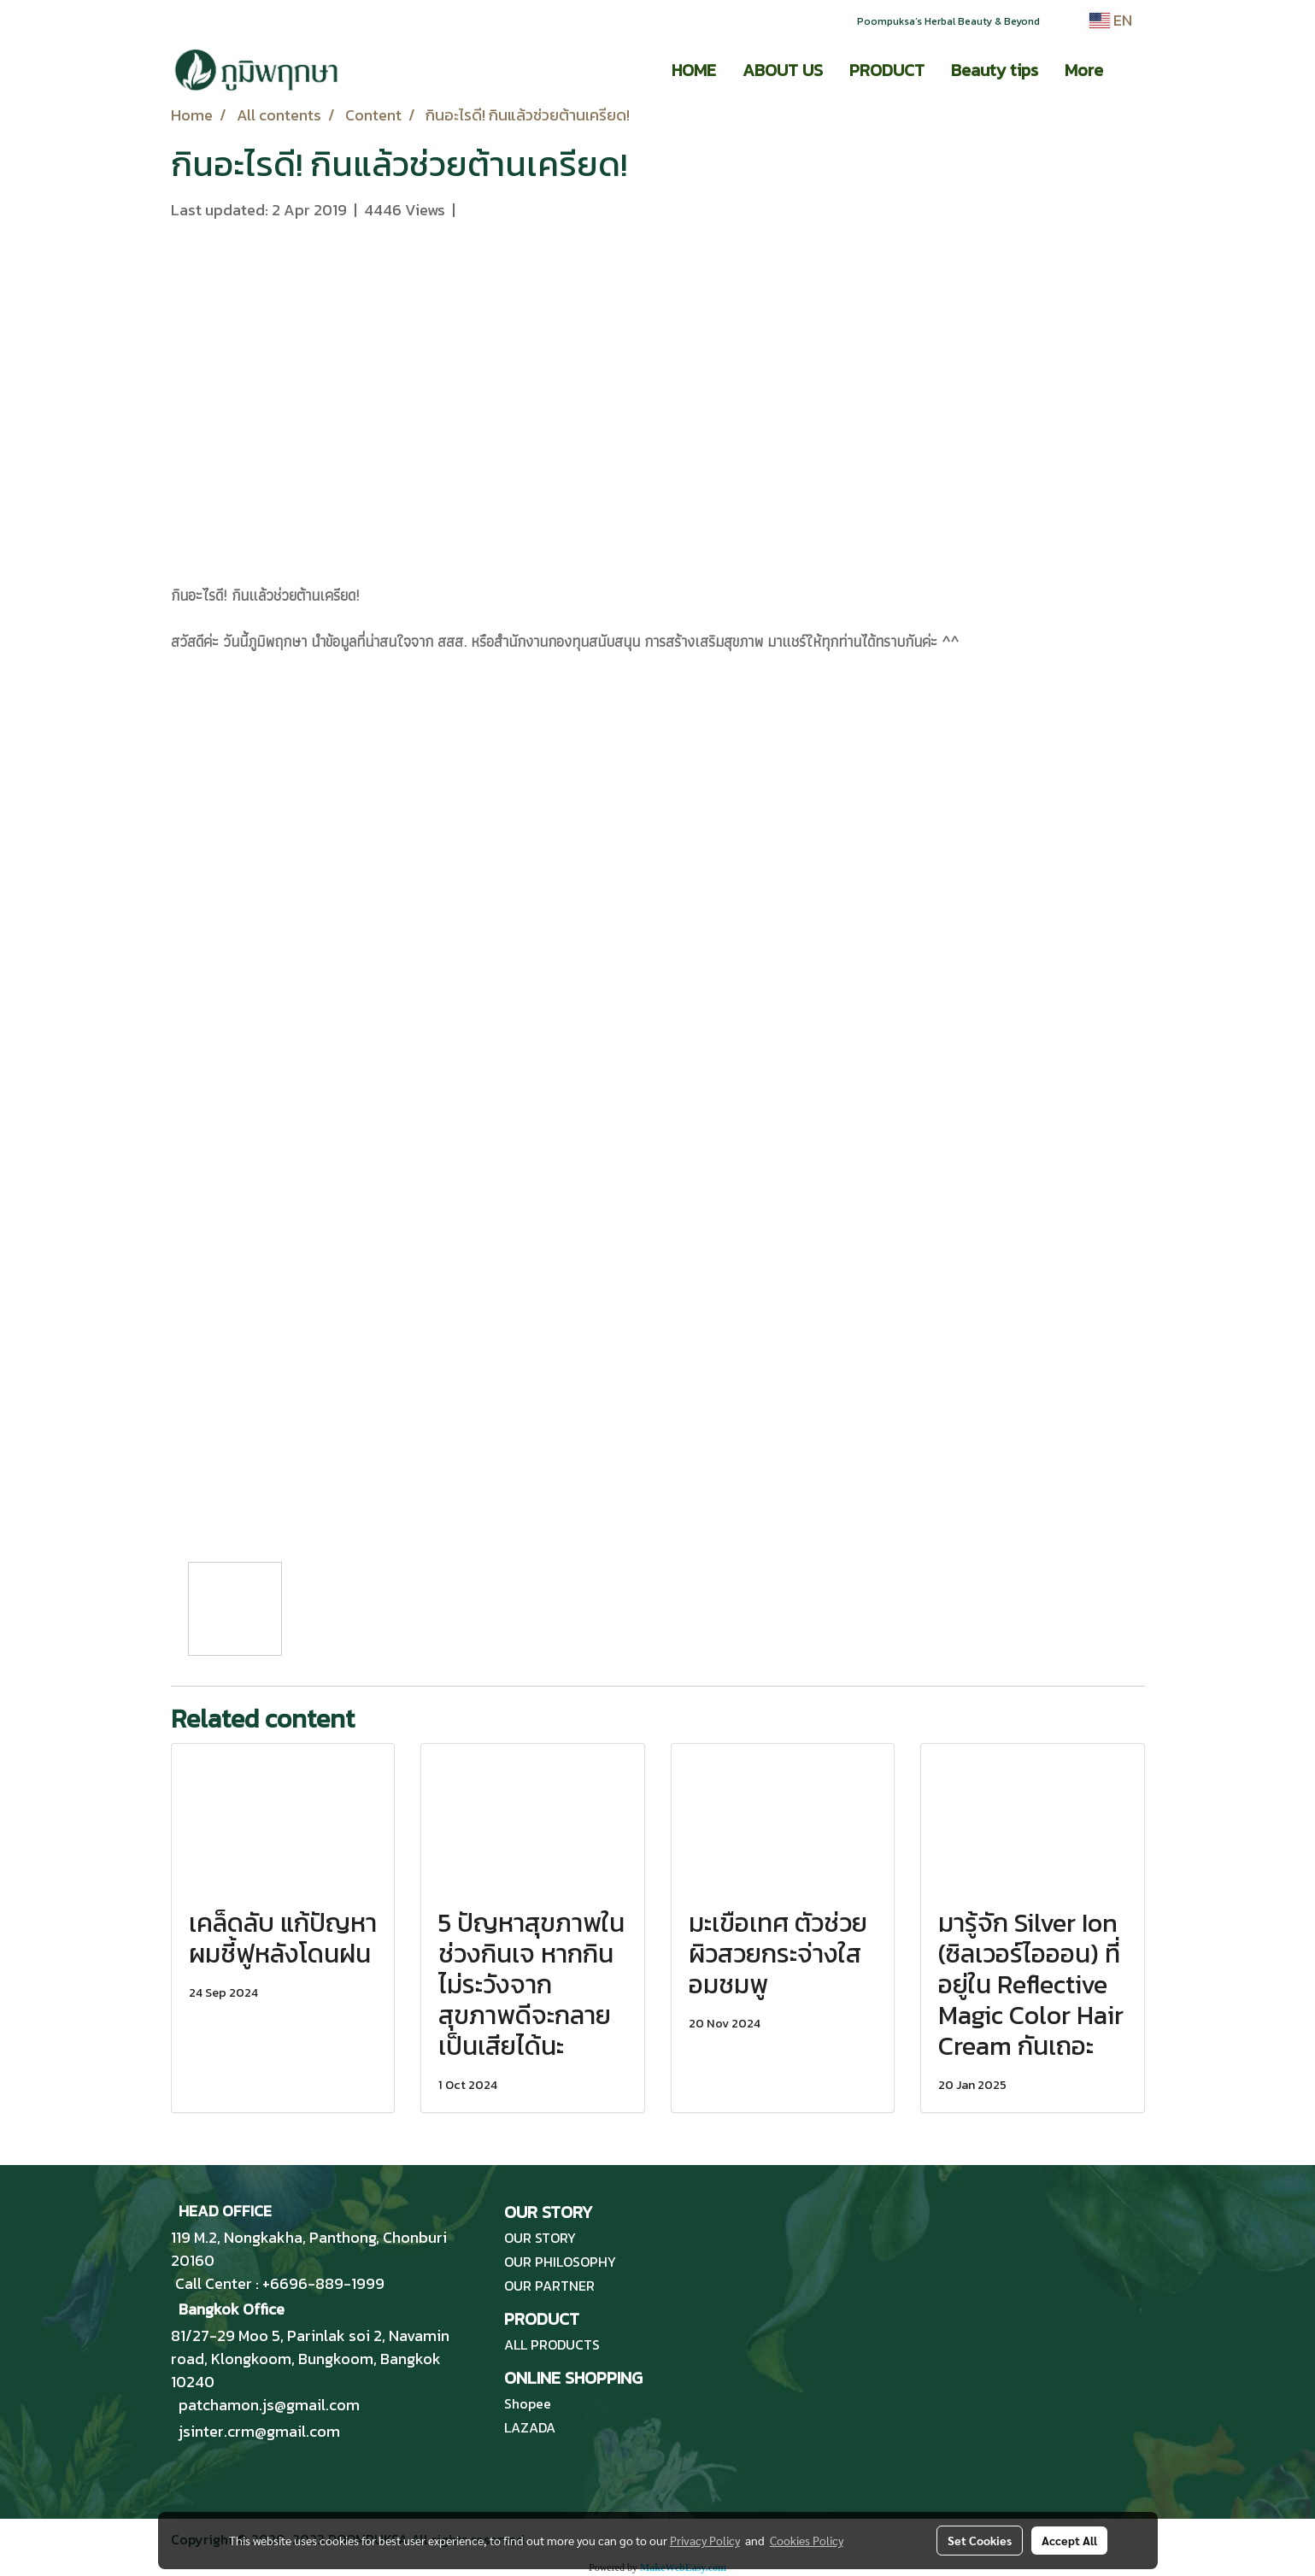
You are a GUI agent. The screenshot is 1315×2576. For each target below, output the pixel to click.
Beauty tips (994, 70)
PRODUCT (887, 70)
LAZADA (529, 2427)
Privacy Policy (705, 2540)
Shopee (527, 2403)
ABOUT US (783, 70)
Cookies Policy (806, 2540)
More (1084, 70)
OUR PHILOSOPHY (560, 2261)
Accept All (1069, 2540)
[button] (1131, 70)
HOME (694, 70)
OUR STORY (540, 2237)
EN (1110, 20)
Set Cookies (980, 2540)
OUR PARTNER (549, 2285)
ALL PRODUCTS (552, 2344)
